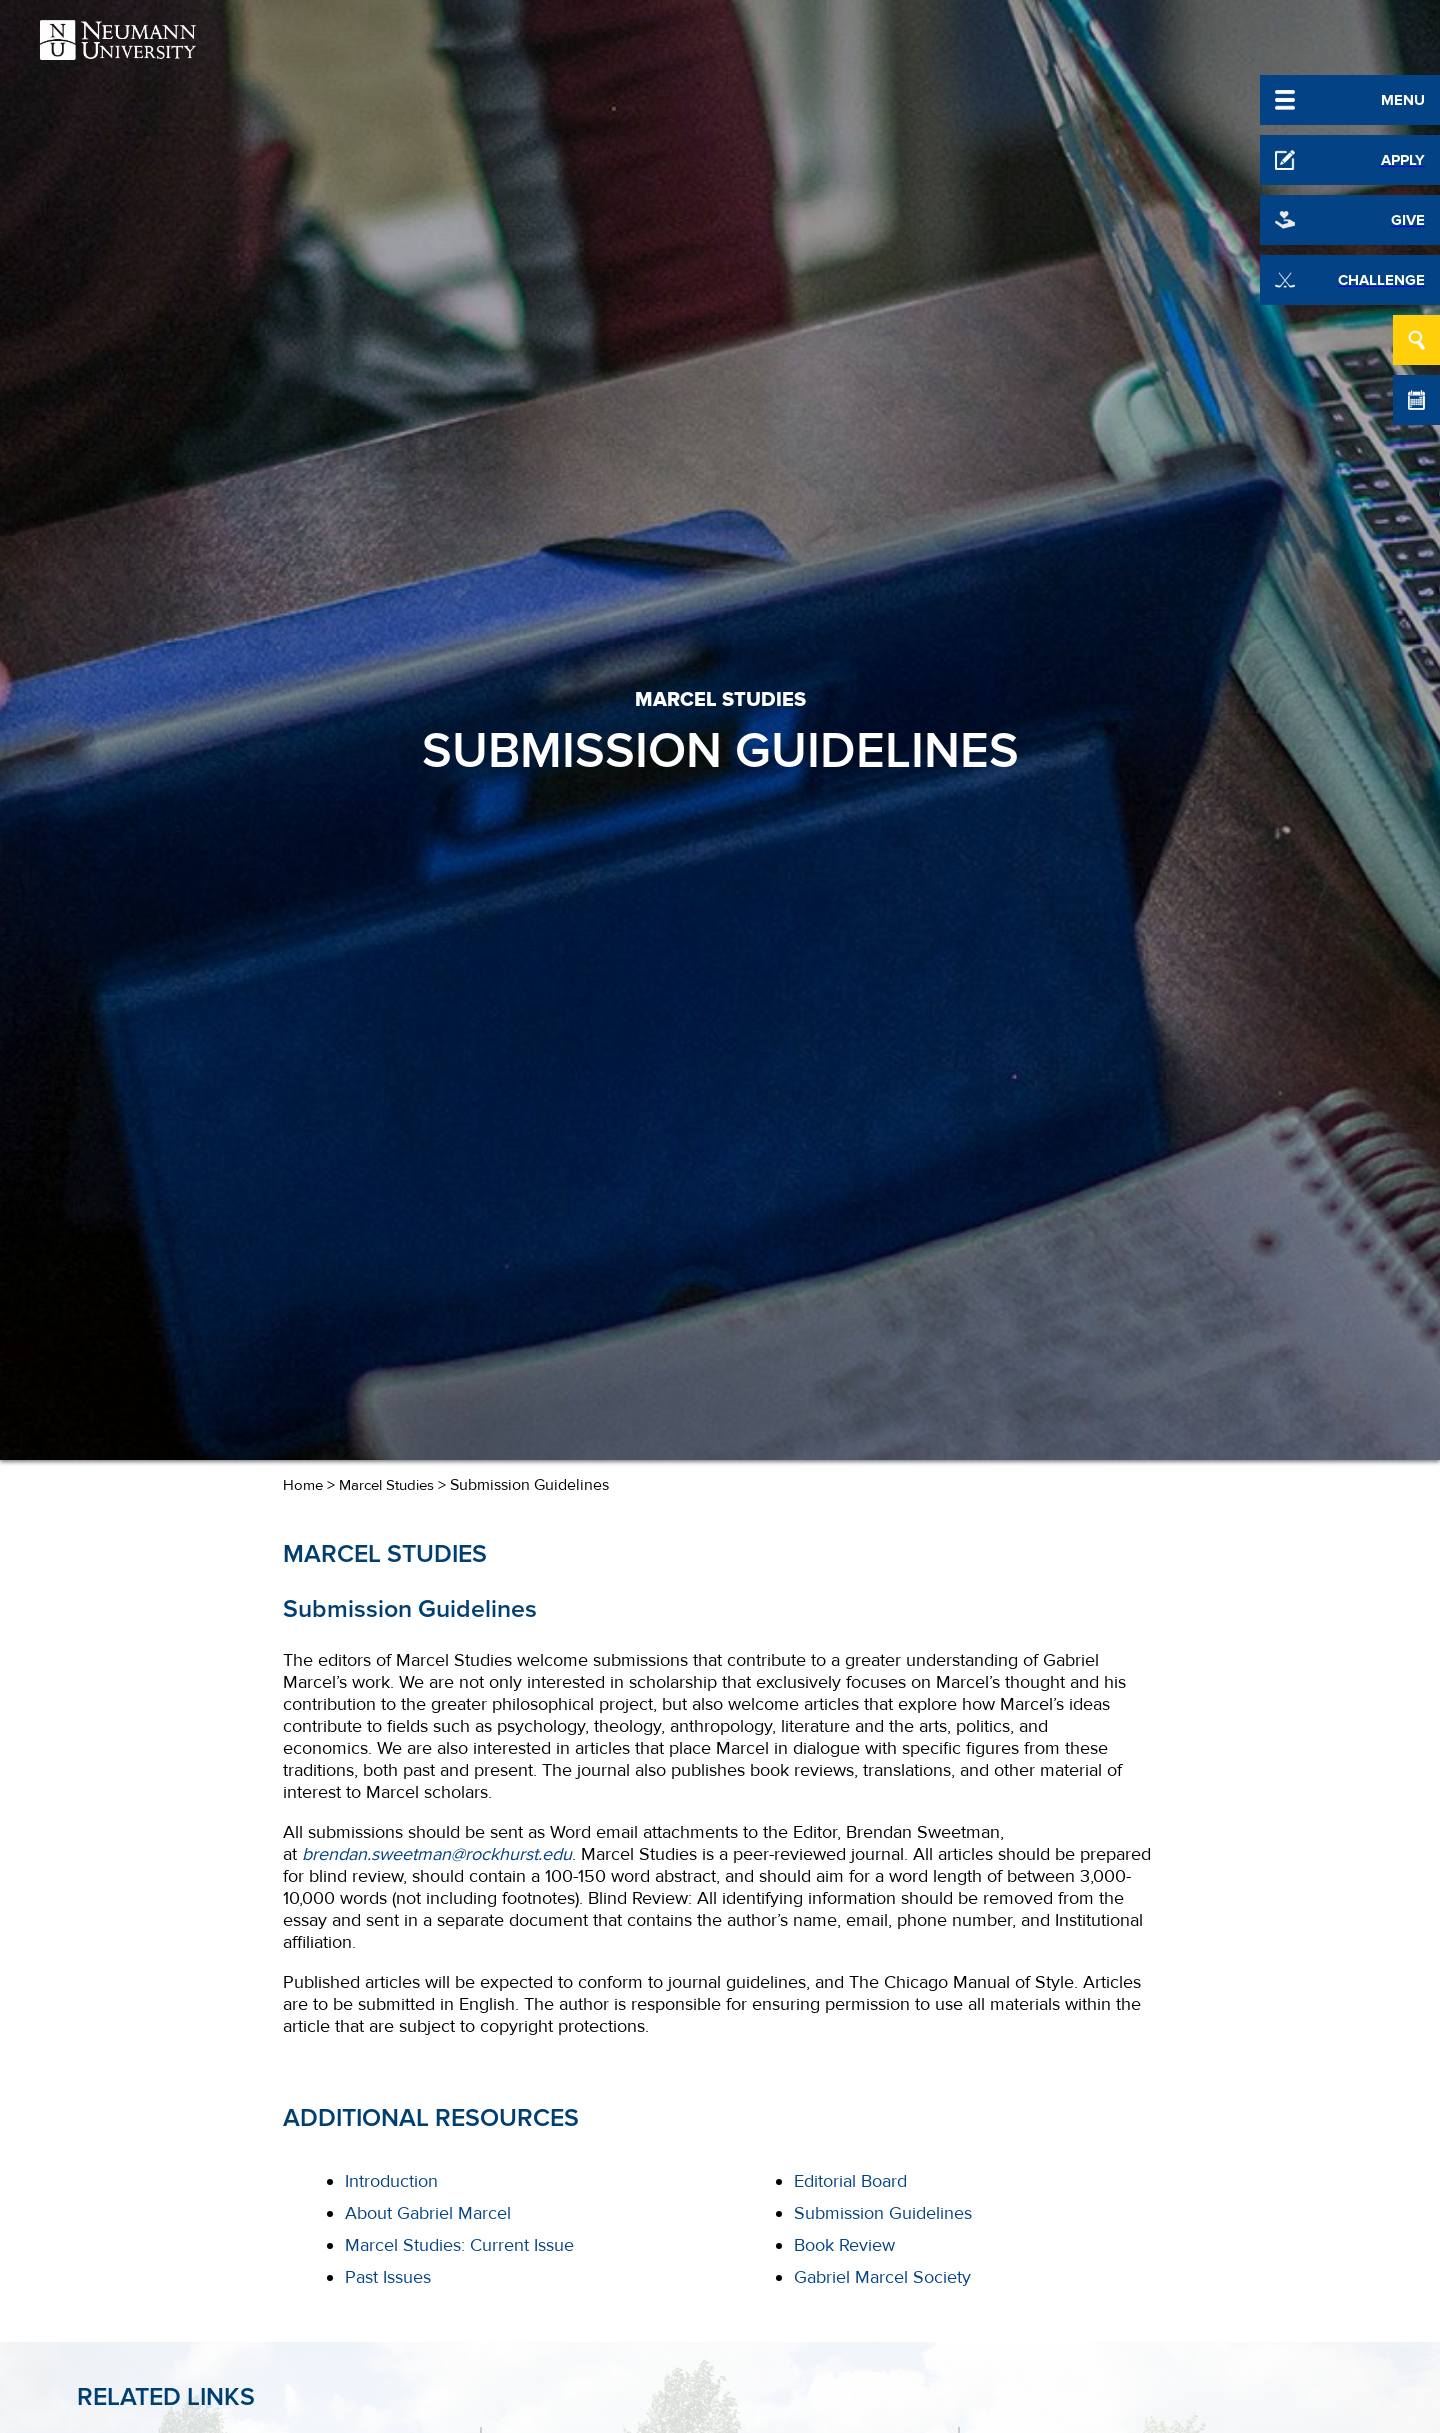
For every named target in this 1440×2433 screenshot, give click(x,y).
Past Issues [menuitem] (388, 2277)
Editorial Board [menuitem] (850, 2181)
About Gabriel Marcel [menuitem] (428, 2213)
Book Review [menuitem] (844, 2245)
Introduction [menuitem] (391, 2181)
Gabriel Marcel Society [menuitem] (882, 2277)
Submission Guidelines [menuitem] (883, 2213)
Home (303, 1485)
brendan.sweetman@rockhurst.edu (437, 1854)
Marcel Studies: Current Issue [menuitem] (459, 2245)
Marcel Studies (386, 1485)
